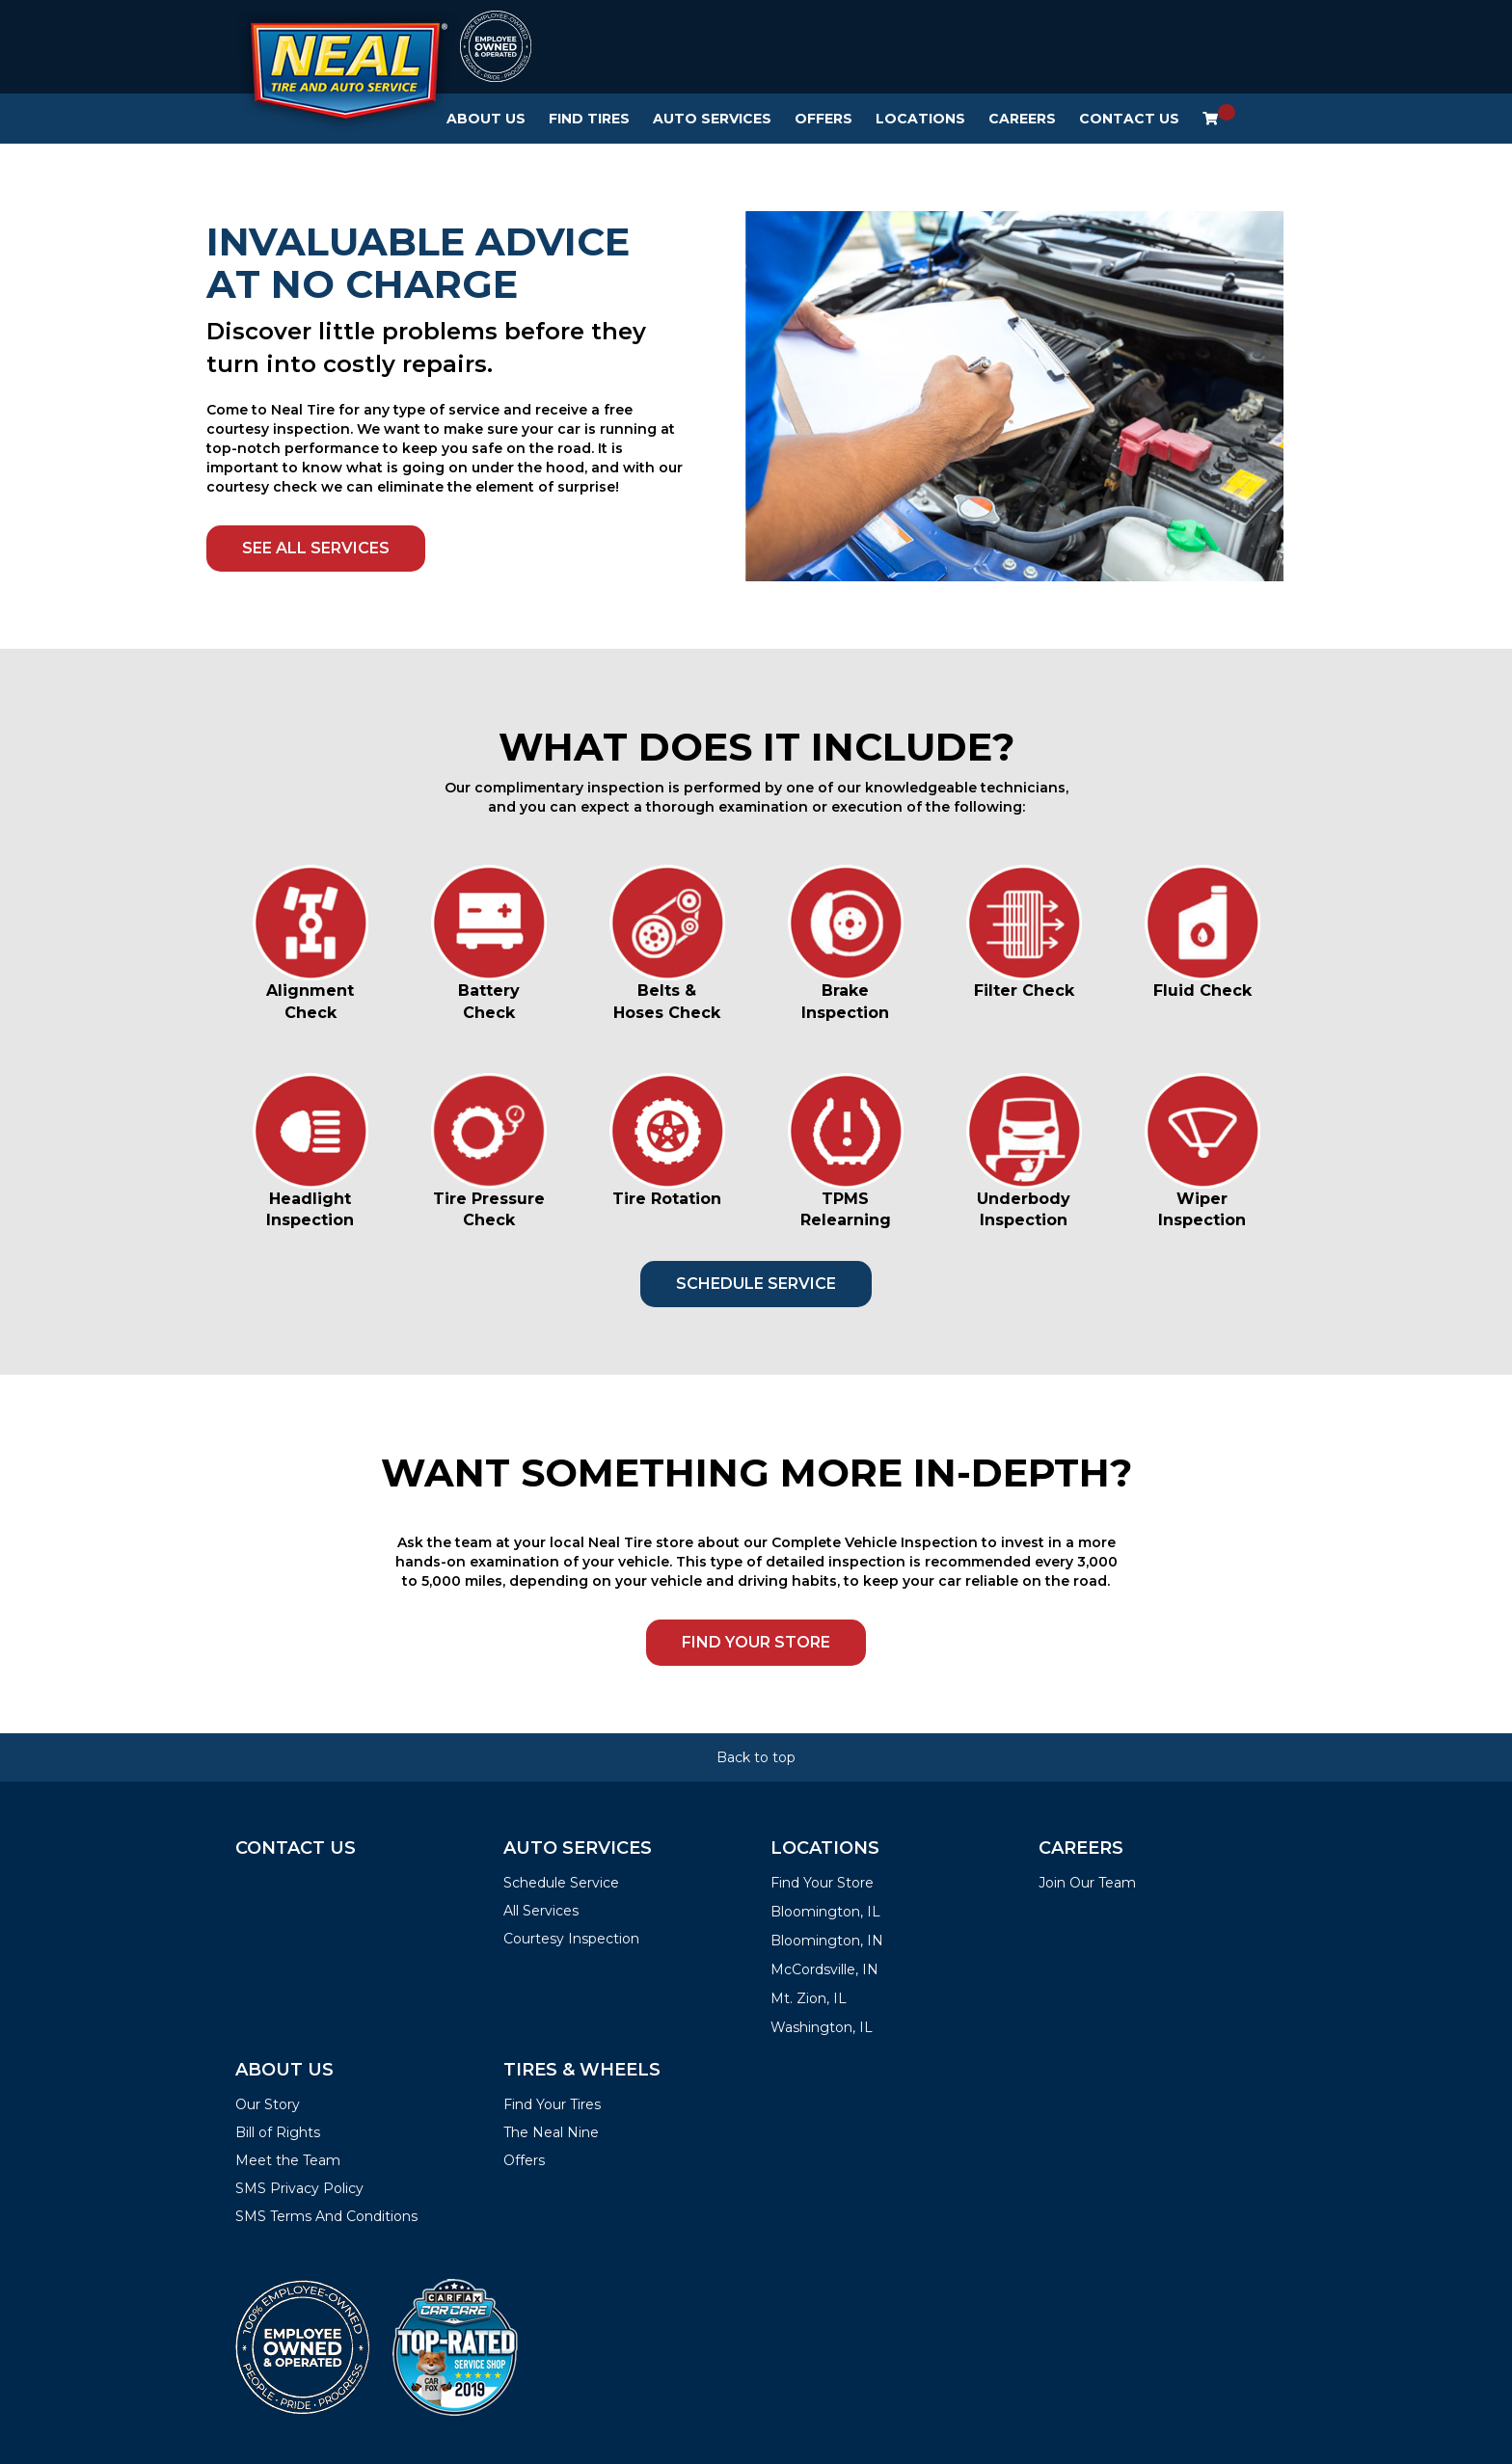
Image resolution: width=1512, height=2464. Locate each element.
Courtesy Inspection (571, 1938)
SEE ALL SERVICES (316, 548)
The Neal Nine (551, 2132)
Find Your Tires (552, 2104)
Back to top (756, 1757)
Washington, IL (821, 2027)
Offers (823, 118)
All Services (541, 1910)
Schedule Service (561, 1882)
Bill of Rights (277, 2132)
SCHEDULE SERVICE (756, 1283)
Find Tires (589, 118)
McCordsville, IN (824, 1969)
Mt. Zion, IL (808, 1998)
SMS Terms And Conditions (326, 2216)
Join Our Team (1087, 1882)
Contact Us (1129, 118)
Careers (1022, 118)
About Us (486, 118)
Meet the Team (287, 2160)
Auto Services (712, 118)
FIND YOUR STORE (756, 1642)
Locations (920, 118)
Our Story (267, 2104)
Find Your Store (822, 1882)
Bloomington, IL (825, 1911)
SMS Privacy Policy (299, 2188)
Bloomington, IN (826, 1940)
